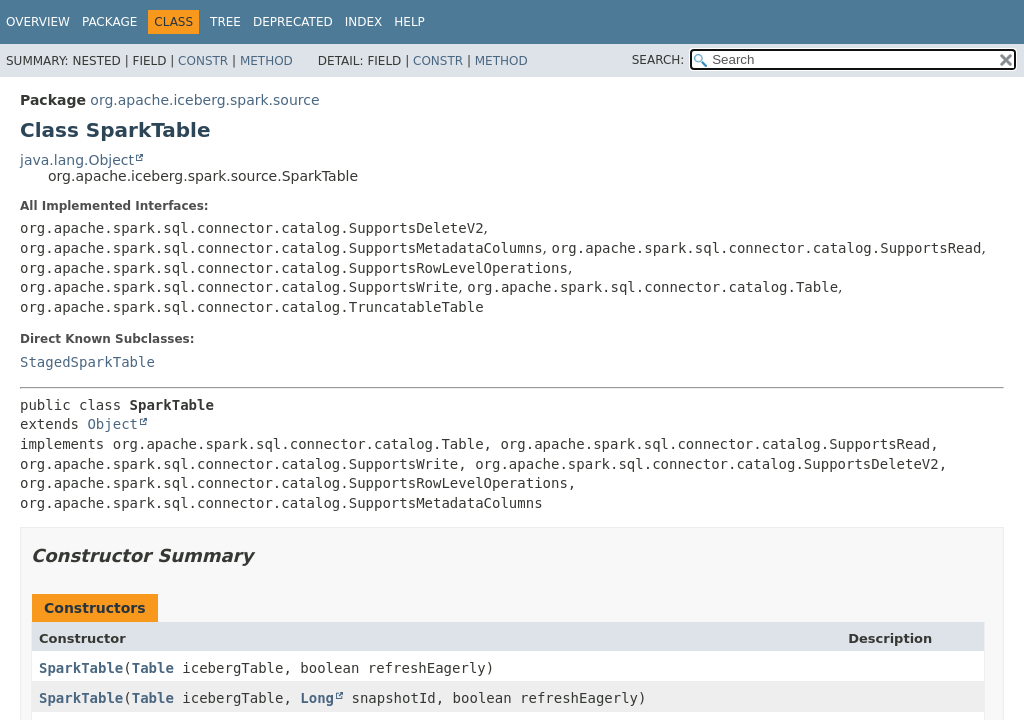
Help (409, 22)
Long (317, 698)
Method (266, 61)
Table (153, 668)
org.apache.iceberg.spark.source (204, 100)
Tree (225, 22)
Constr (203, 61)
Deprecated (293, 22)
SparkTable (81, 668)
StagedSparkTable (87, 362)
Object (112, 424)
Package (109, 22)
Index (364, 22)
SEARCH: (658, 60)
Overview (38, 22)
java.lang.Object (77, 160)
